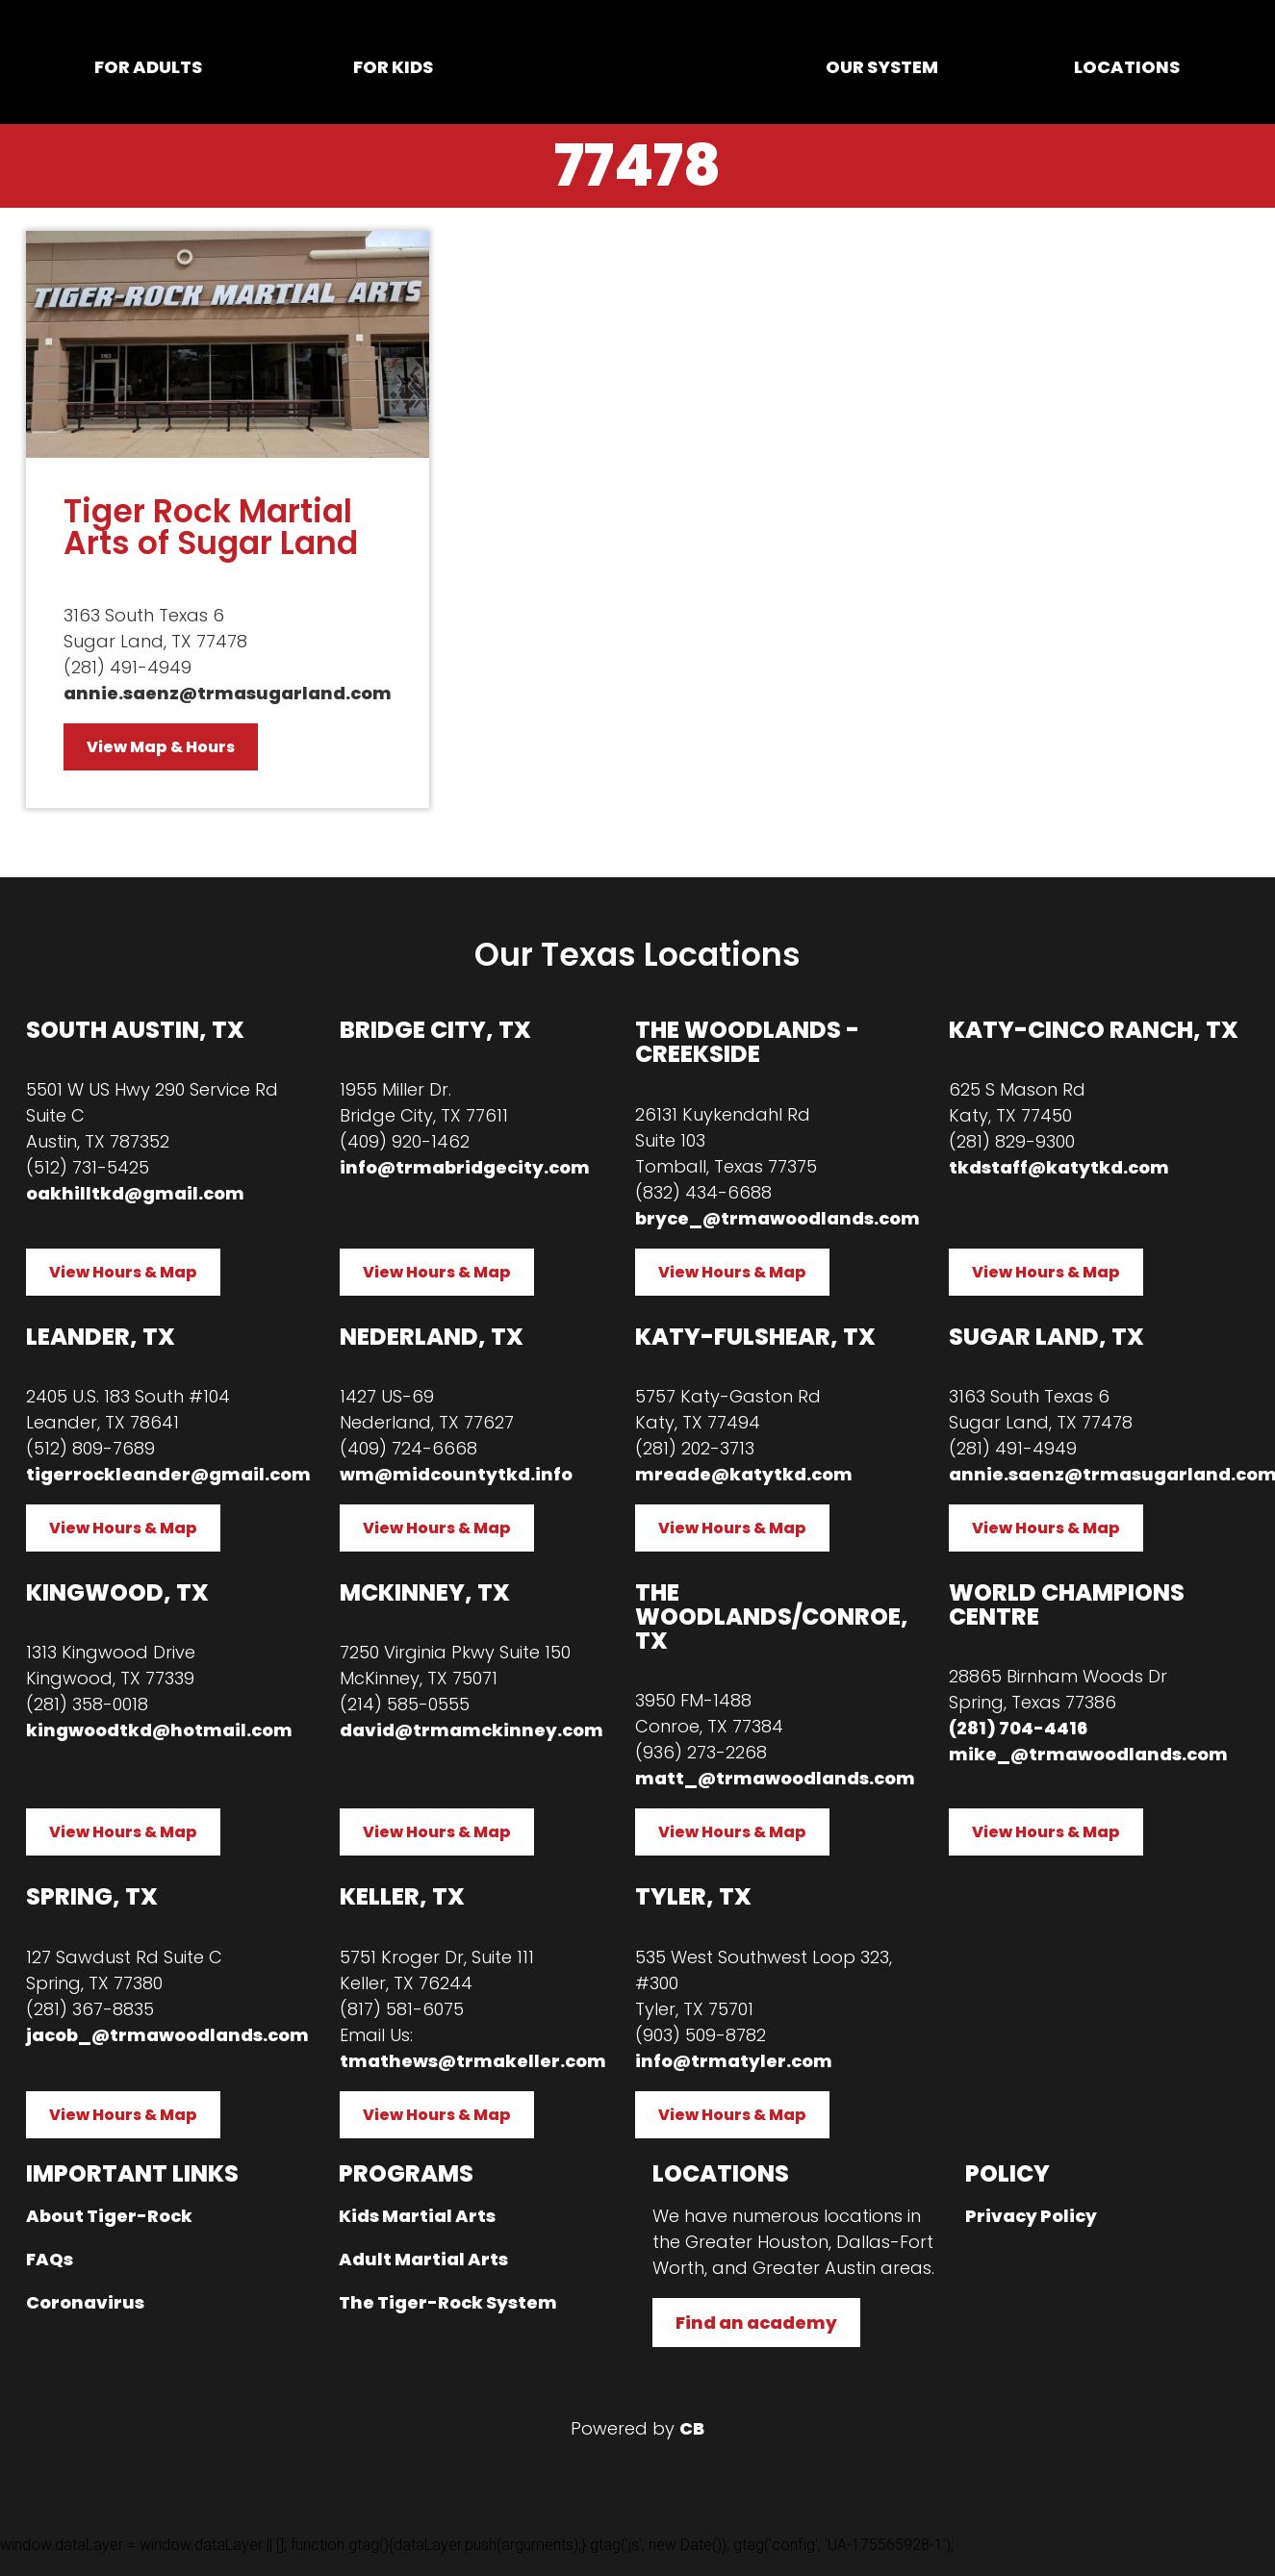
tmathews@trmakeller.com (473, 2061)
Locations (1127, 67)
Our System (882, 67)
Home (637, 66)
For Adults (148, 67)
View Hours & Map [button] (123, 1272)
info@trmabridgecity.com (465, 1167)
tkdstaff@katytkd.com (1059, 1167)
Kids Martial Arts (417, 2216)
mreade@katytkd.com (744, 1474)
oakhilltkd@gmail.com (135, 1193)
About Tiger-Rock (109, 2216)
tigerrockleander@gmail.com (168, 1474)
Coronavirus (85, 2302)
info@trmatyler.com (733, 2061)
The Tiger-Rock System (448, 2302)
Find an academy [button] (756, 2323)
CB (691, 2428)
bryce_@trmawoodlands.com (777, 1218)
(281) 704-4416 (1018, 1728)
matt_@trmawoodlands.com (775, 1778)
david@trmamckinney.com (471, 1730)
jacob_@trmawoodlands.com (167, 2035)
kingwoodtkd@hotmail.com (159, 1730)
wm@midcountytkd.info (456, 1474)
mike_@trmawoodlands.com (1088, 1754)
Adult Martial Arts (423, 2259)
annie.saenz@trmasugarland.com (228, 693)
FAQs (49, 2259)
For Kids (393, 67)
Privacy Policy (1031, 2216)
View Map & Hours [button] (161, 747)
